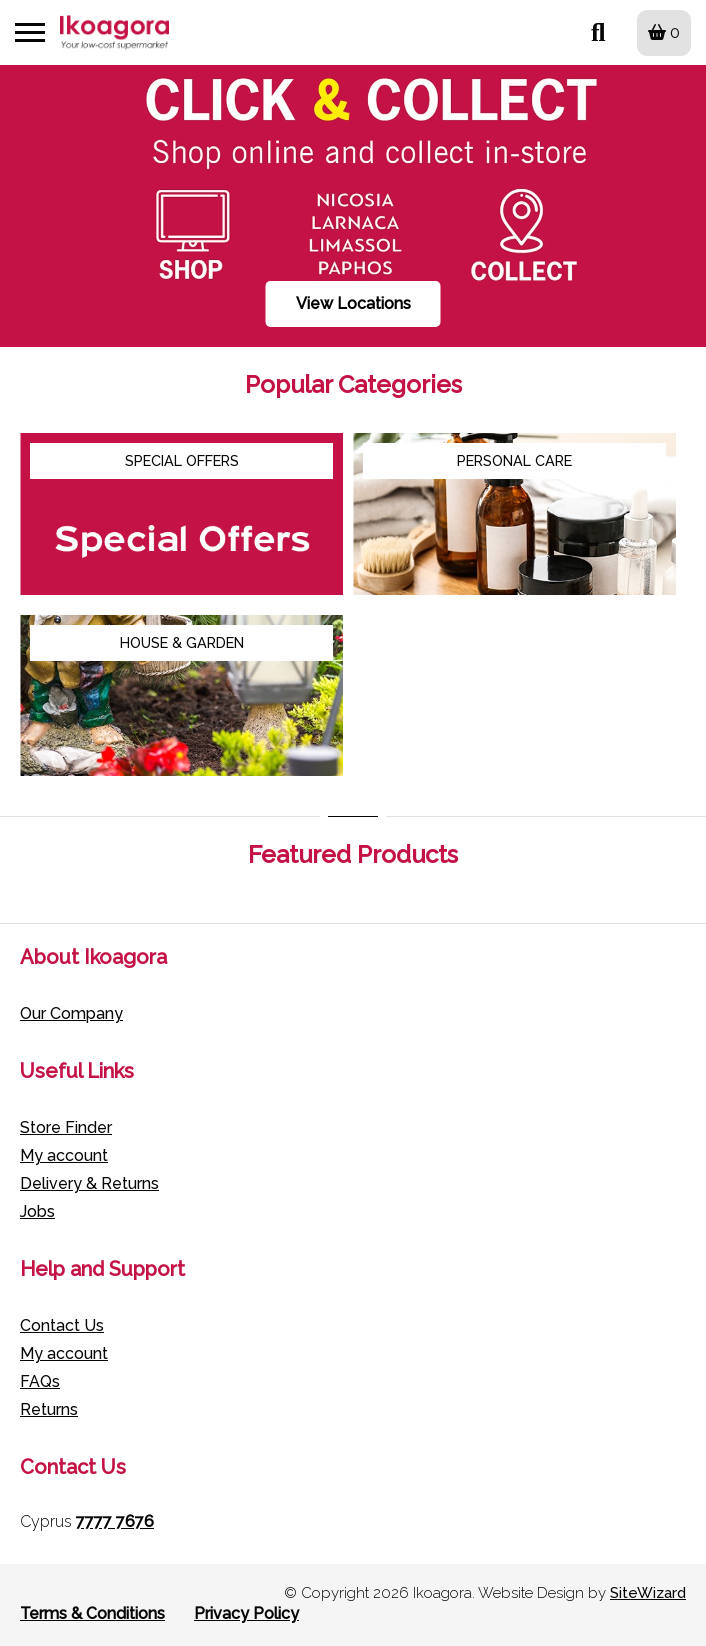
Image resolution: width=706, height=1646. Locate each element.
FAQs (40, 1381)
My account (64, 1155)
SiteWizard (648, 1593)
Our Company (71, 1013)
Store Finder (66, 1127)
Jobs (37, 1211)
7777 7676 (115, 1521)
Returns (49, 1409)
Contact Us (62, 1325)
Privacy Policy (246, 1613)
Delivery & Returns (89, 1183)
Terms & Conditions (92, 1613)
